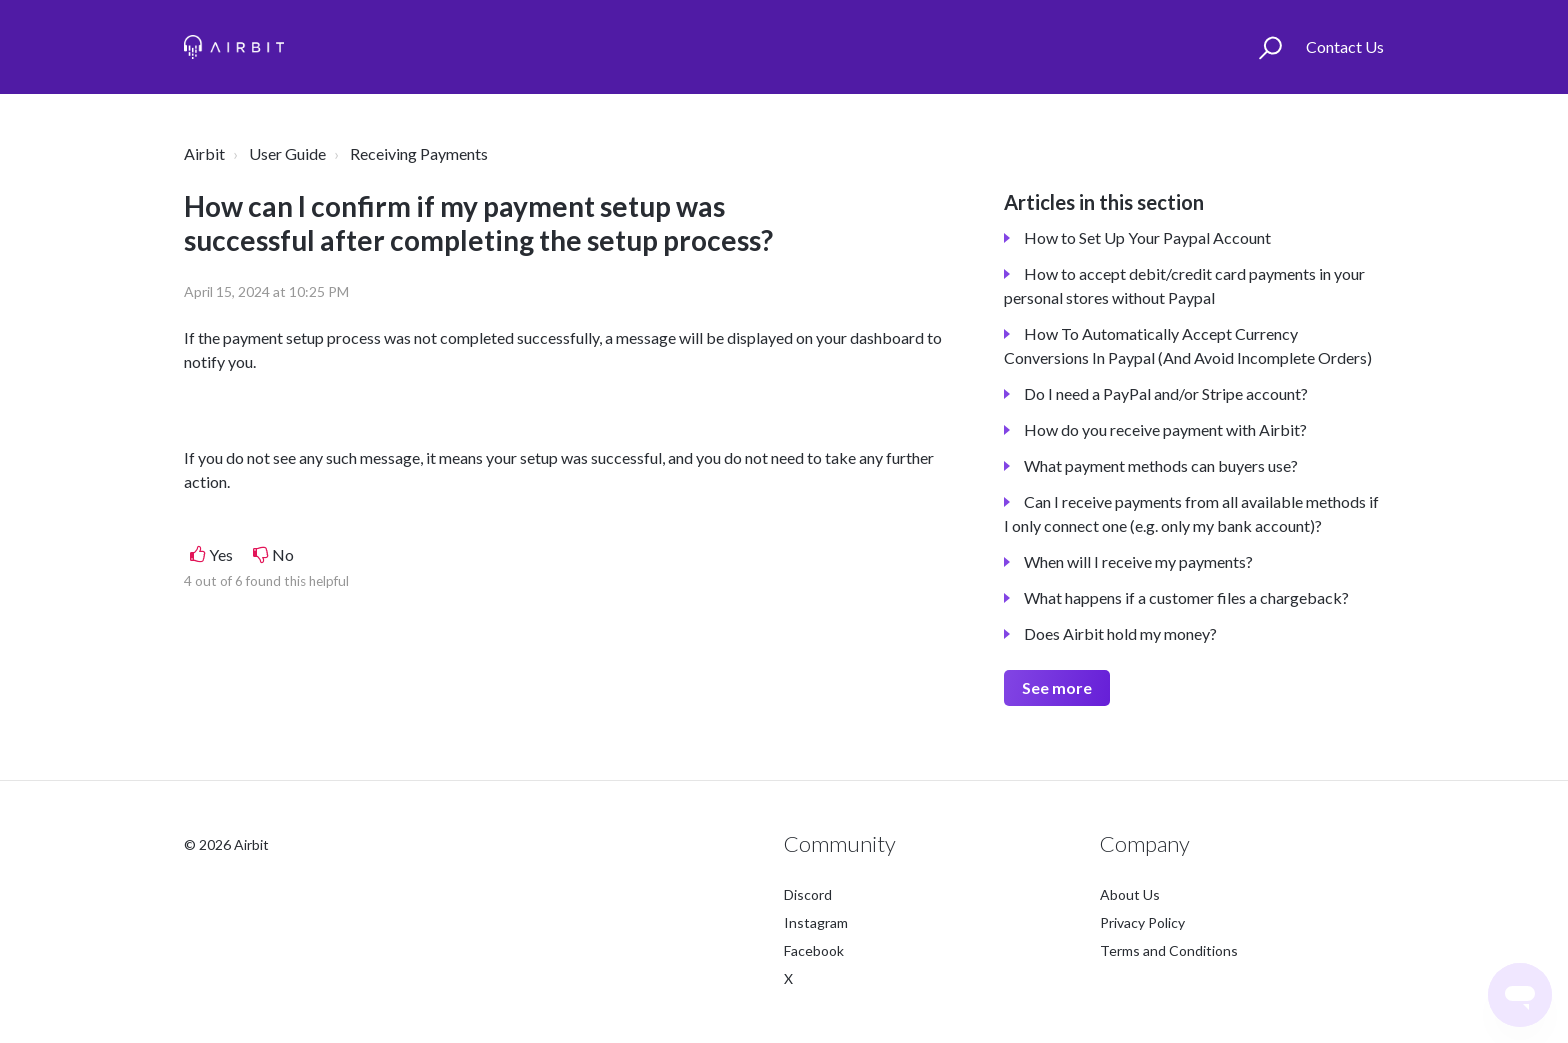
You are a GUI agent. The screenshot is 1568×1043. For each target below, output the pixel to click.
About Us (1130, 894)
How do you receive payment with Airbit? (1165, 429)
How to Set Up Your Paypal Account (1147, 237)
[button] (1270, 47)
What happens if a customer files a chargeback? (1186, 597)
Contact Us (1345, 46)
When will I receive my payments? (1138, 561)
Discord (808, 894)
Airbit (204, 153)
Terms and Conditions (1169, 950)
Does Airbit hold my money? (1120, 633)
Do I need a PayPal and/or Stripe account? (1166, 393)
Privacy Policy (1142, 922)
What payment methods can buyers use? (1161, 465)
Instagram (816, 922)
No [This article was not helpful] (283, 554)
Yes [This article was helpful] (221, 554)
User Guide (287, 153)
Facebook (814, 950)
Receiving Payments (419, 153)
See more (1057, 687)
